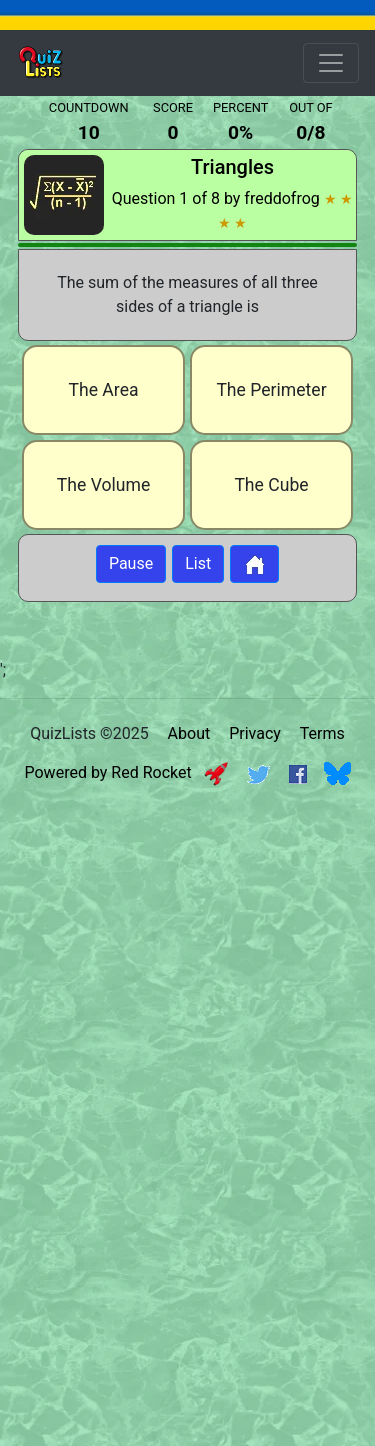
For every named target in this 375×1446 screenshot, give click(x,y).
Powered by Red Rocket (126, 772)
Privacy (255, 733)
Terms (322, 733)
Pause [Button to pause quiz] (131, 563)
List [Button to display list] (198, 563)
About (189, 733)
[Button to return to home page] (254, 564)
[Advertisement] (187, 991)
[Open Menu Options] (331, 63)
